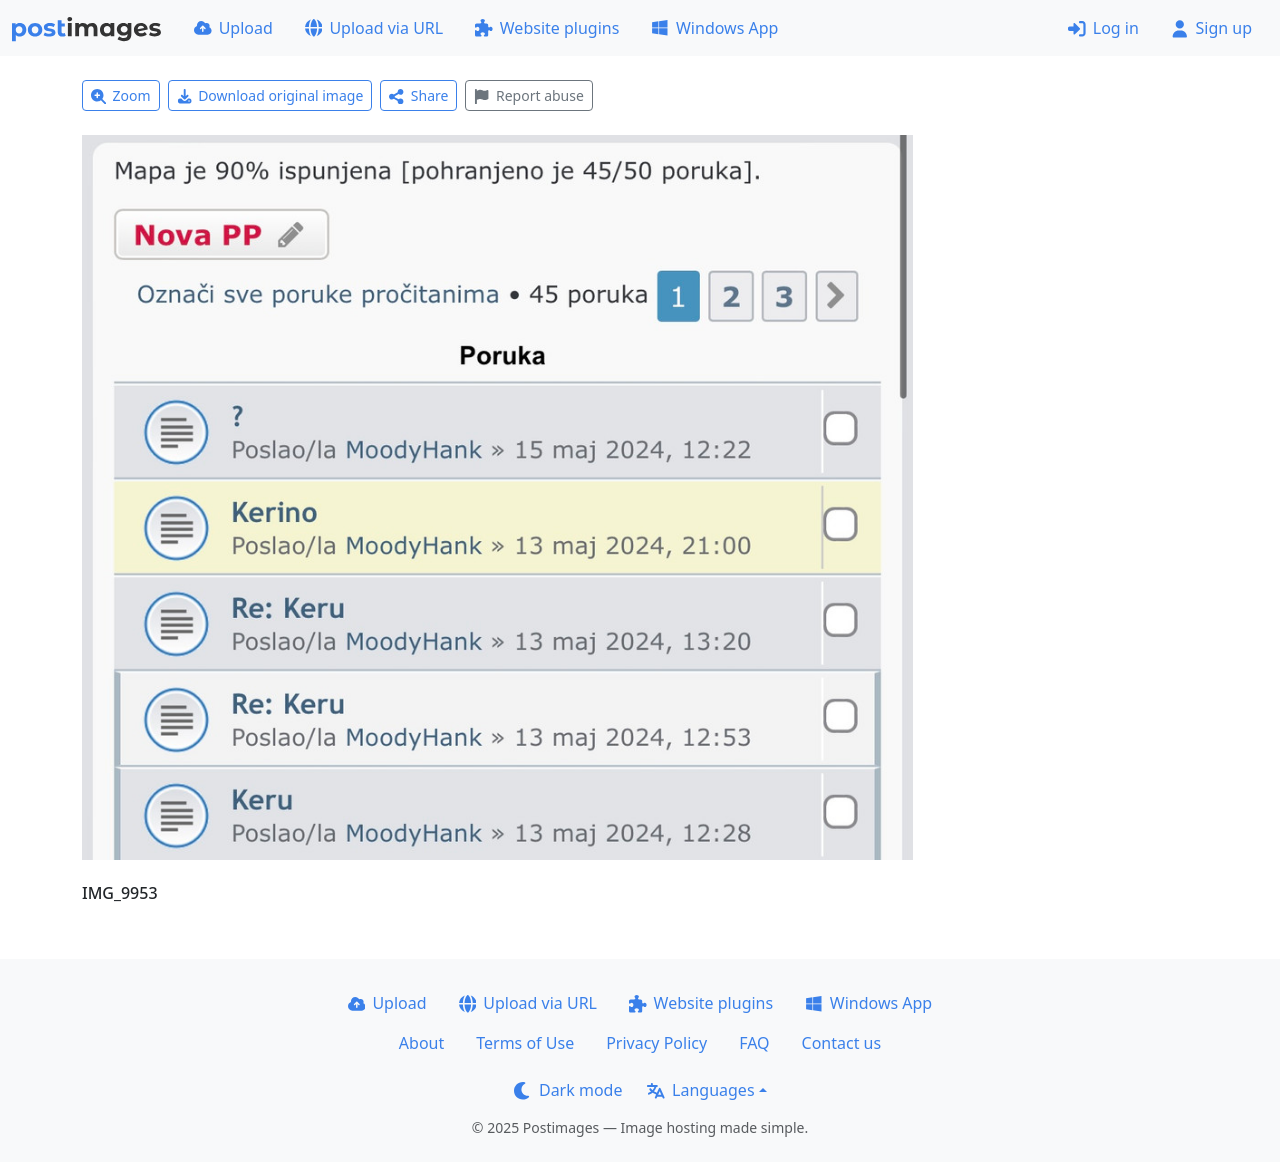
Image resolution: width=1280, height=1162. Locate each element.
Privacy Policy (656, 1043)
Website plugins (547, 28)
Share (418, 95)
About (421, 1043)
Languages (700, 1090)
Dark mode (568, 1090)
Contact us (842, 1043)
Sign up (1211, 28)
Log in (1103, 28)
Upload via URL (374, 28)
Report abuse (528, 95)
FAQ (754, 1043)
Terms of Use (525, 1043)
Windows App (714, 28)
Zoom (121, 95)
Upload (233, 28)
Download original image (270, 95)
